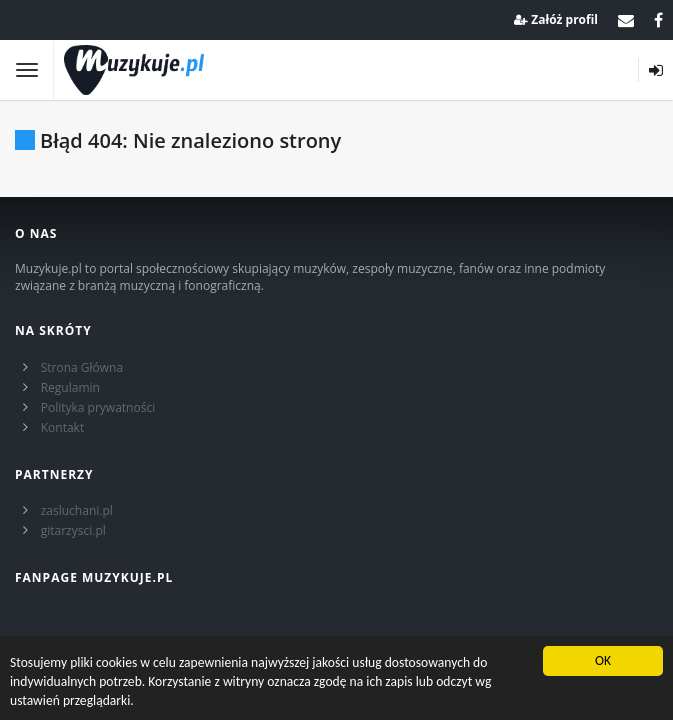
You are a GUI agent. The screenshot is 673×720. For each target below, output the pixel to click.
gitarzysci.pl (73, 530)
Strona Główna (82, 367)
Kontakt (62, 427)
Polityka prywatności (98, 407)
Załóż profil (556, 19)
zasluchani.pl (77, 510)
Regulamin (70, 387)
